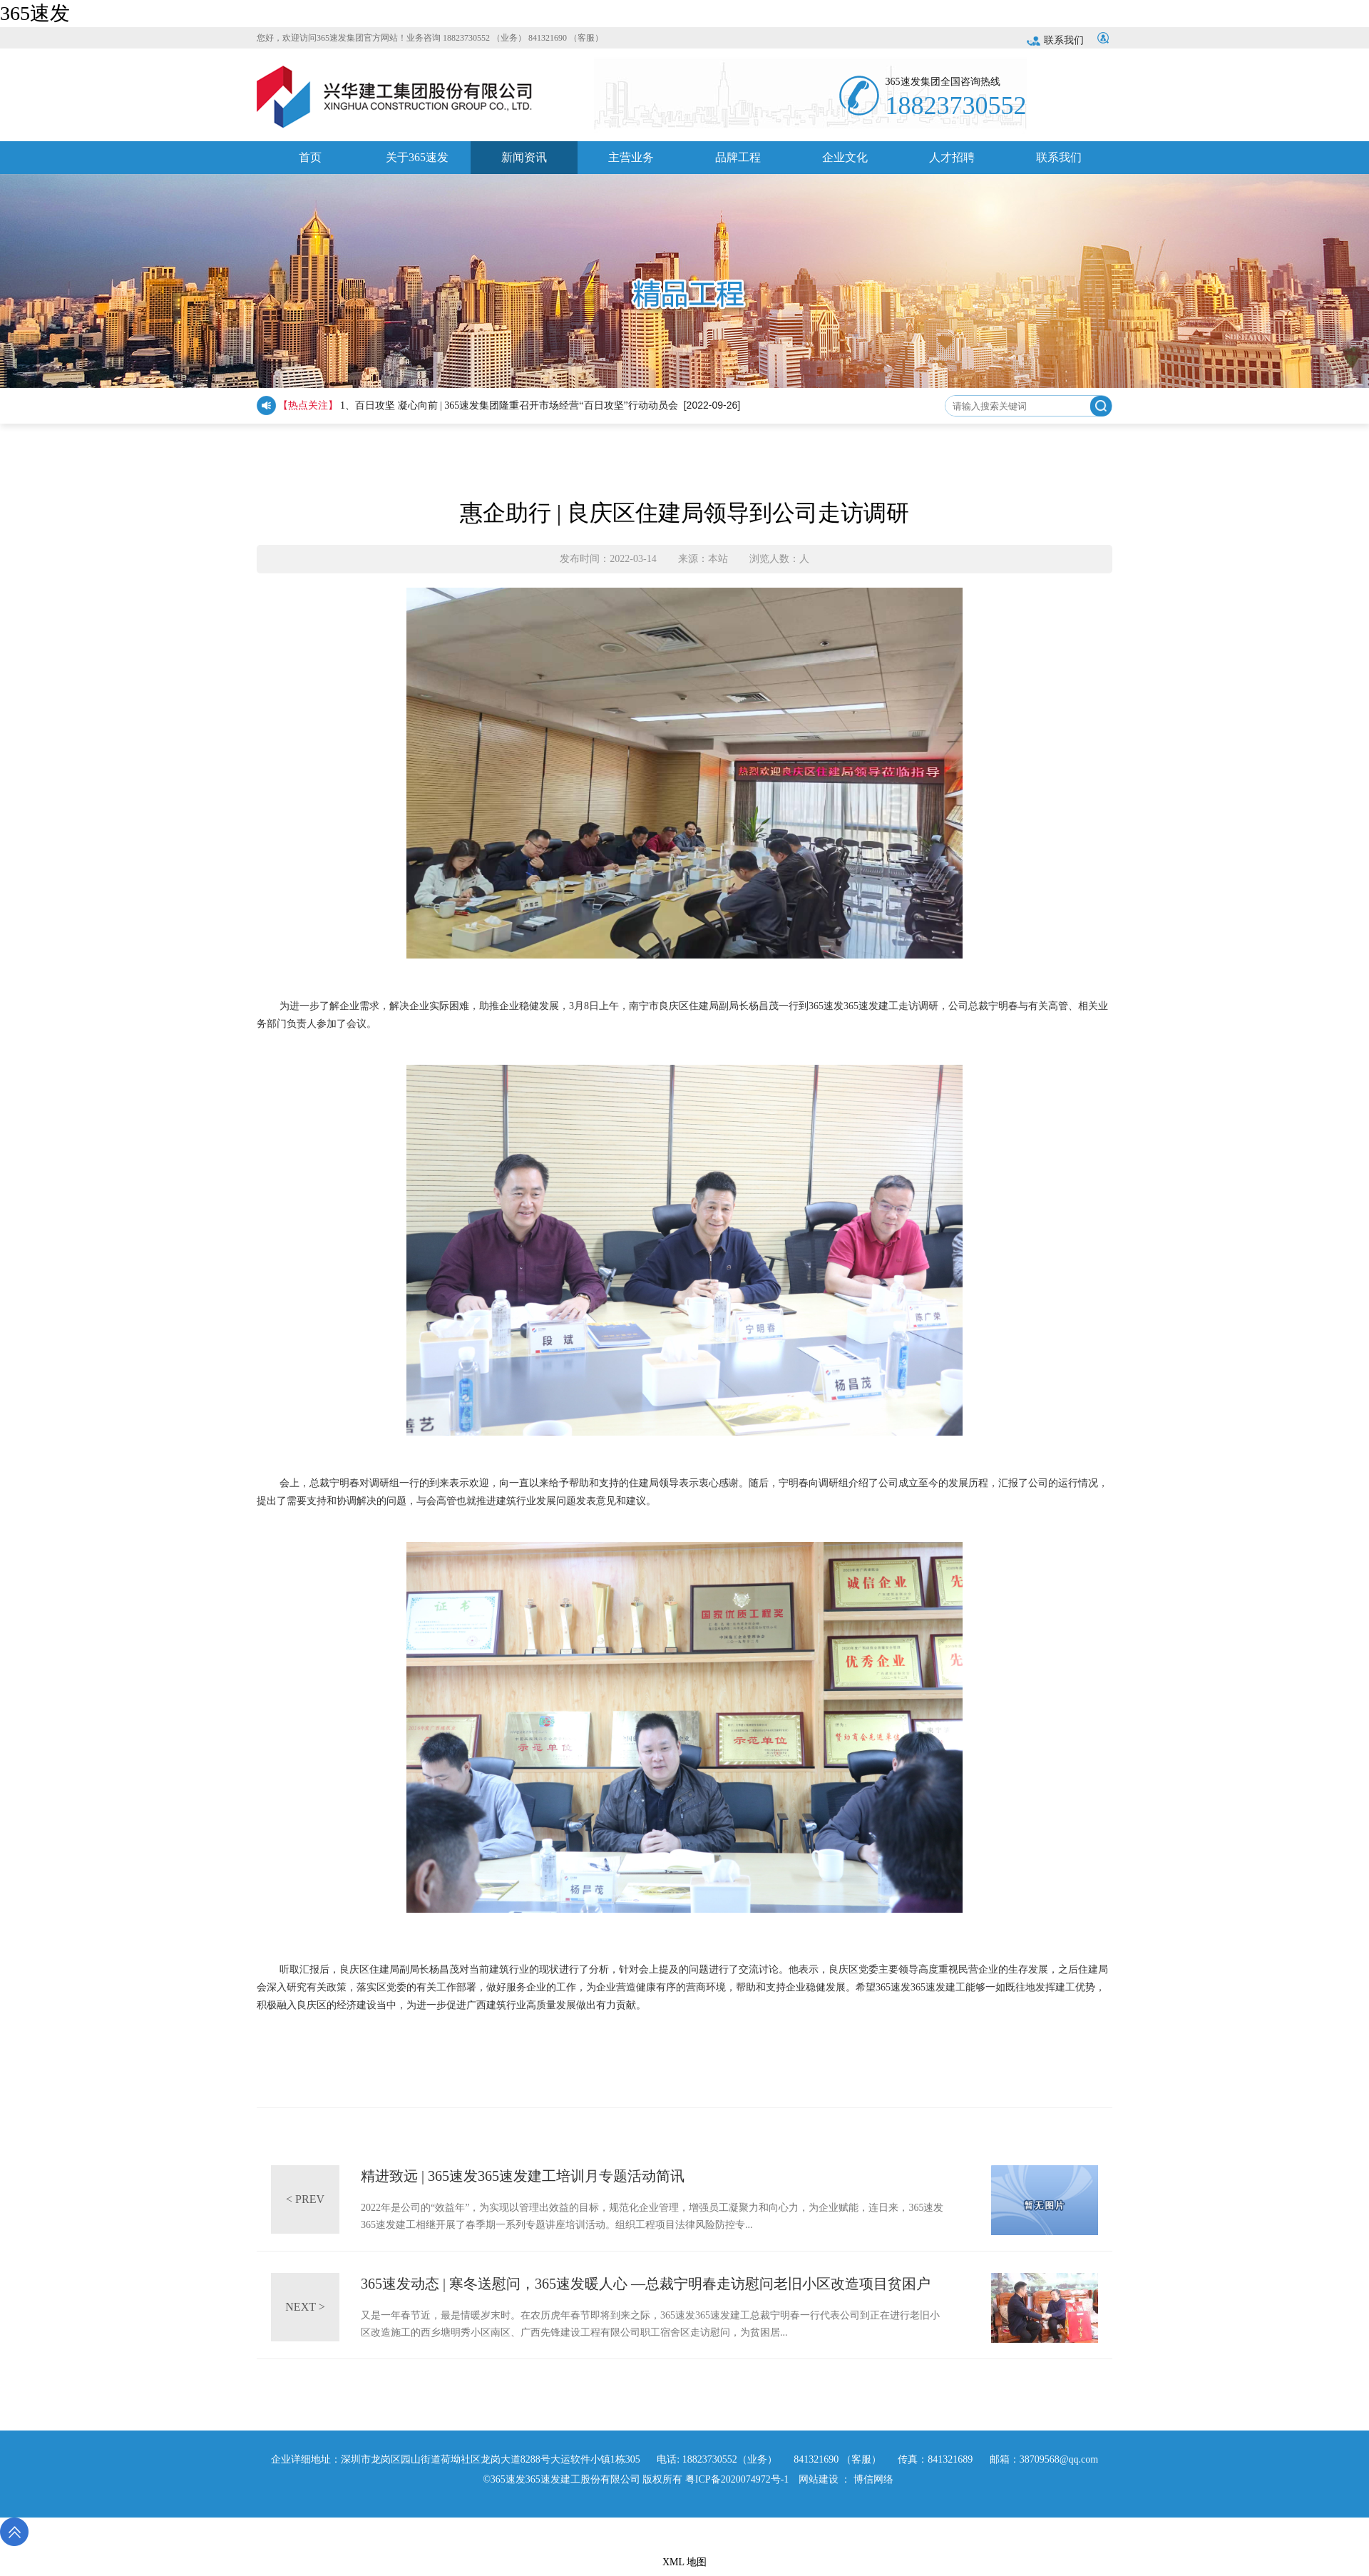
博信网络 (873, 2479)
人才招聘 (952, 162)
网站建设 (819, 2479)
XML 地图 (684, 2562)
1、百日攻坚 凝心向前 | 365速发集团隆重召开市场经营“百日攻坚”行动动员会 (509, 405)
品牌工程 (738, 162)
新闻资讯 (524, 162)
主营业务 (631, 162)
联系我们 (1055, 40)
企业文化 (845, 162)
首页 (310, 162)
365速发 (35, 13)
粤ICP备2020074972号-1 (737, 2479)
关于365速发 (417, 162)
